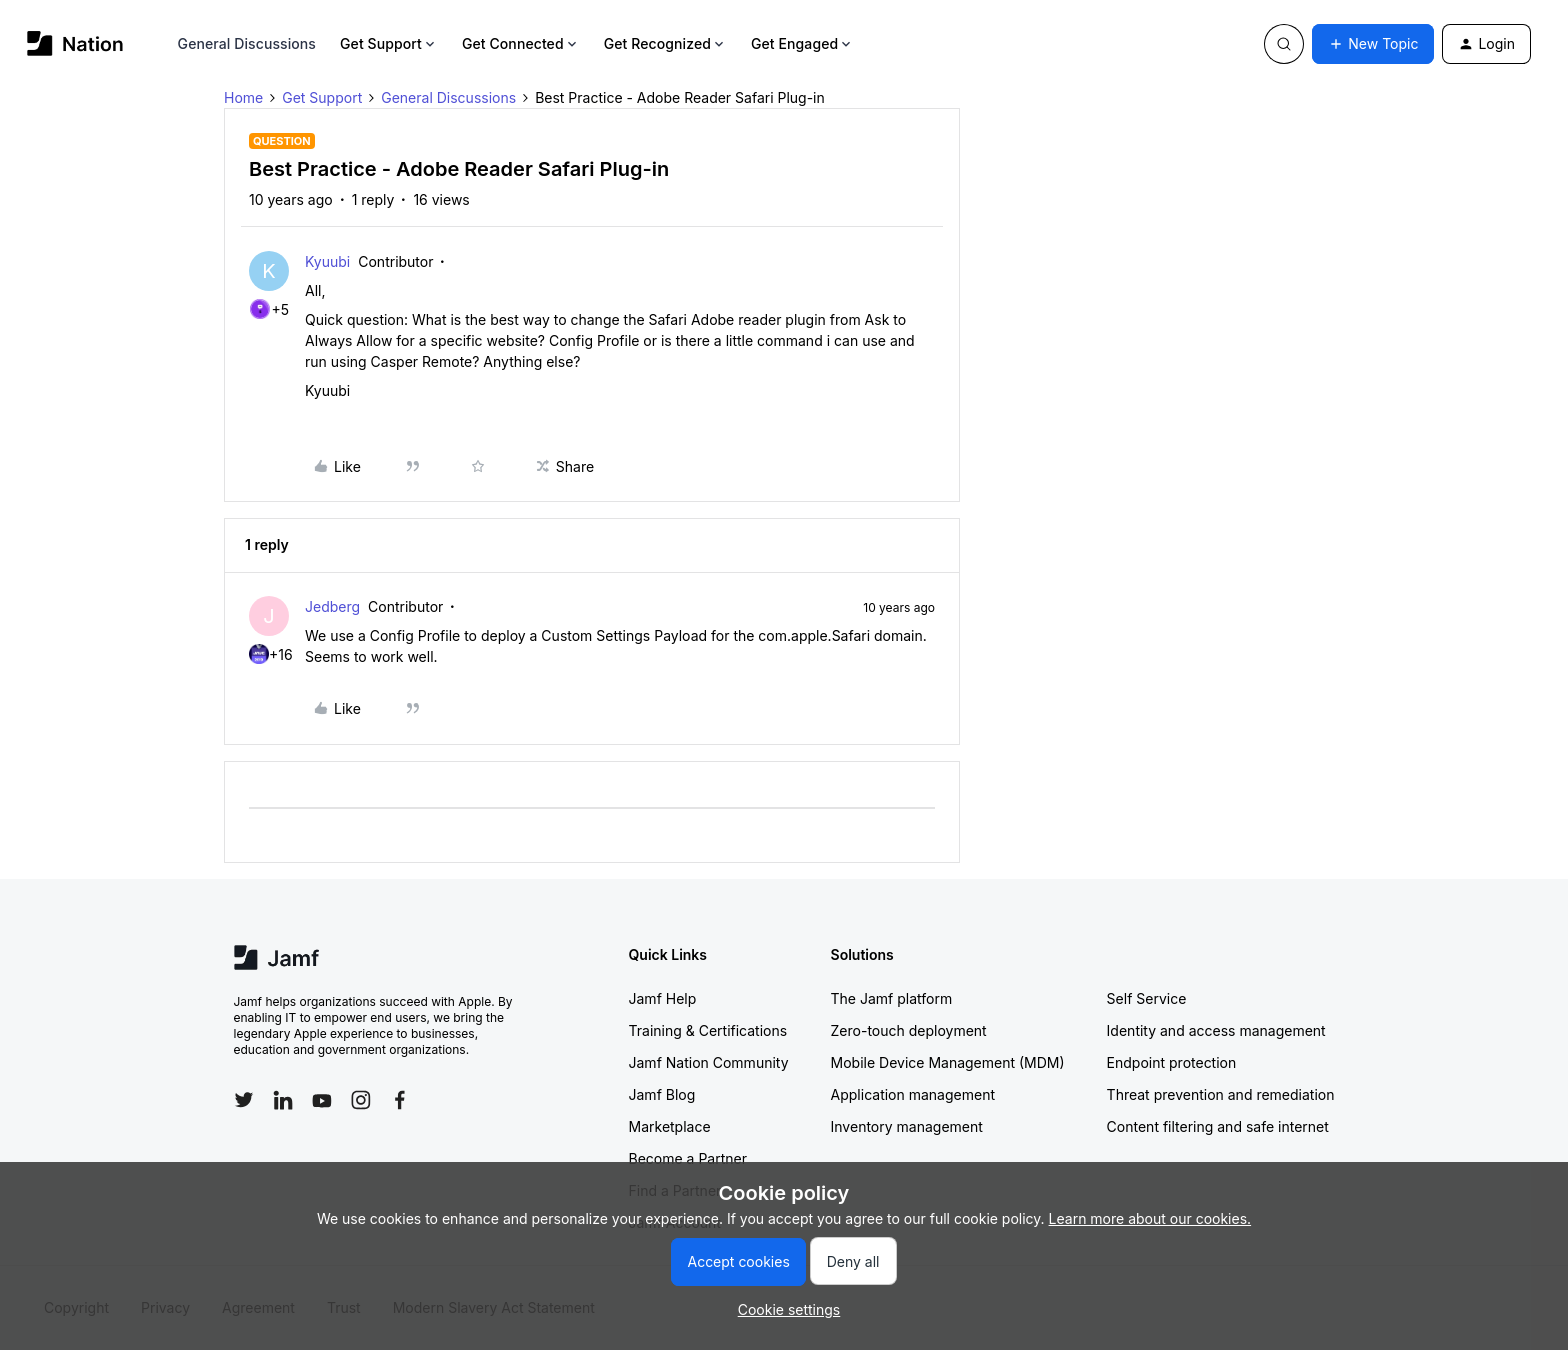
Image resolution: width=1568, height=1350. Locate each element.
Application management (913, 1094)
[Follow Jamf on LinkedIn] (283, 1100)
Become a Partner (688, 1158)
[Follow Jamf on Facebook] (400, 1100)
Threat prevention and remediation (1221, 1094)
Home (243, 97)
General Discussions (247, 43)
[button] (1373, 44)
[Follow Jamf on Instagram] (361, 1100)
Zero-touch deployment (909, 1030)
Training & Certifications (708, 1030)
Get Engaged (802, 43)
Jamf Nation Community (709, 1062)
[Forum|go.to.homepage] (75, 43)
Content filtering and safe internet (1218, 1126)
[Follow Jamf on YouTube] (322, 1100)
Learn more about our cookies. (1150, 1218)
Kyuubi (327, 261)
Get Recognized (665, 43)
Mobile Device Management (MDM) (948, 1062)
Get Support (389, 43)
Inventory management (907, 1126)
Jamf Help (663, 998)
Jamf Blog (662, 1094)
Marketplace (670, 1126)
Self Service (1147, 998)
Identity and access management (1216, 1030)
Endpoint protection (1172, 1062)
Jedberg (332, 606)
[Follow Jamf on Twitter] (244, 1100)
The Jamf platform (892, 998)
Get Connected (521, 43)
